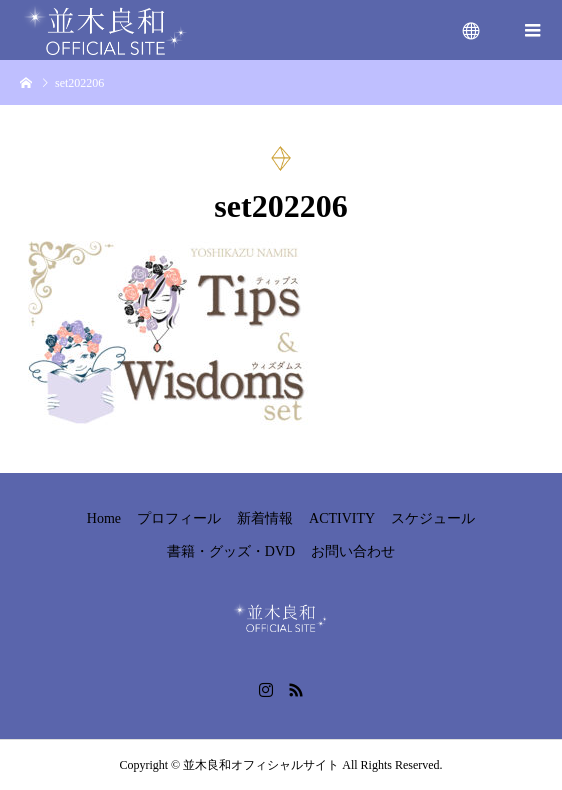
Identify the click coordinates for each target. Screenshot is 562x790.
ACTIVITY (342, 518)
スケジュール (433, 518)
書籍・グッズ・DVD (231, 551)
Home (104, 518)
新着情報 (265, 518)
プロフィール (179, 518)
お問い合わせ (353, 551)
